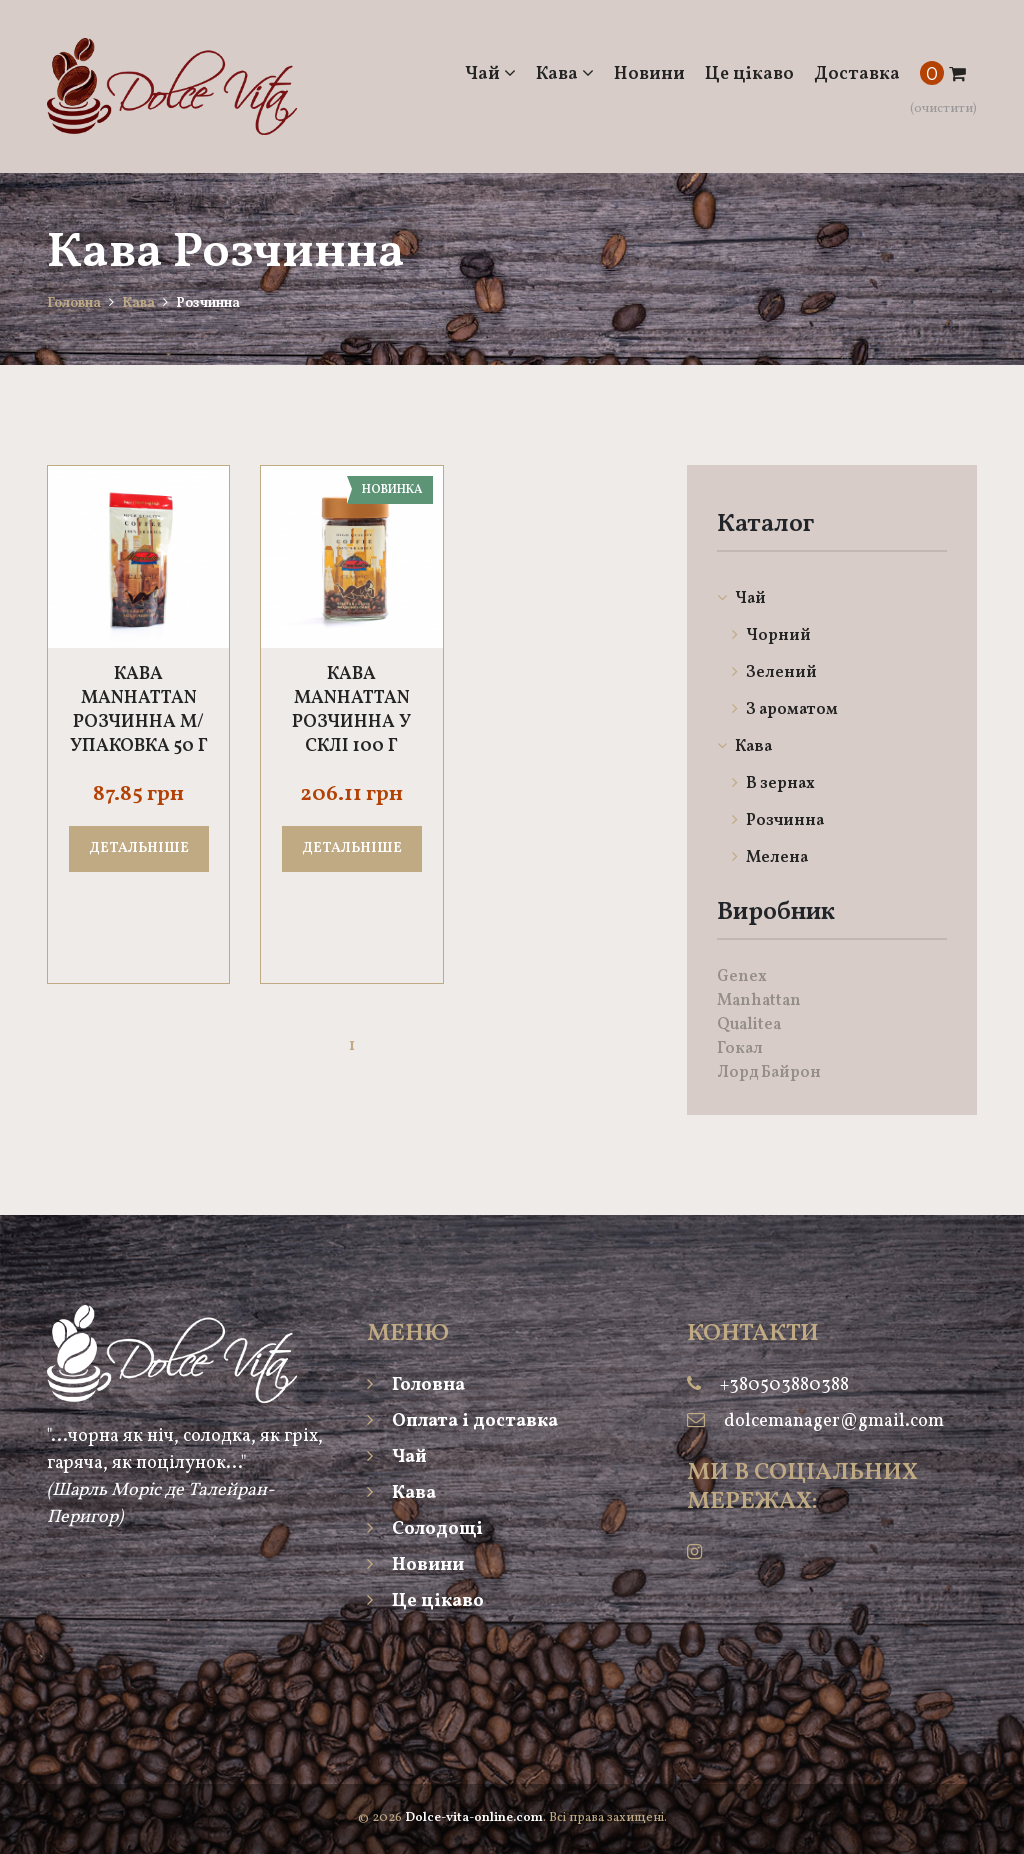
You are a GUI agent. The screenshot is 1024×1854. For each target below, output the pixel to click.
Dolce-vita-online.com (474, 1818)
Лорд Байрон (769, 1073)
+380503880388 (784, 1385)
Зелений (774, 673)
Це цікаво (749, 74)
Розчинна (778, 821)
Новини (649, 74)
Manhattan (759, 1001)
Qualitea (749, 1025)
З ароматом (785, 710)
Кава (565, 74)
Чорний (771, 636)
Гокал (740, 1049)
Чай (490, 74)
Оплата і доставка (462, 1421)
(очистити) (943, 109)
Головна (74, 303)
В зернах (773, 784)
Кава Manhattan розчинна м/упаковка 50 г (139, 711)
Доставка (857, 74)
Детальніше (139, 848)
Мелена (770, 858)
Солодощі (425, 1529)
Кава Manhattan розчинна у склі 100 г (351, 711)
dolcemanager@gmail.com (834, 1421)
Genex (742, 977)
